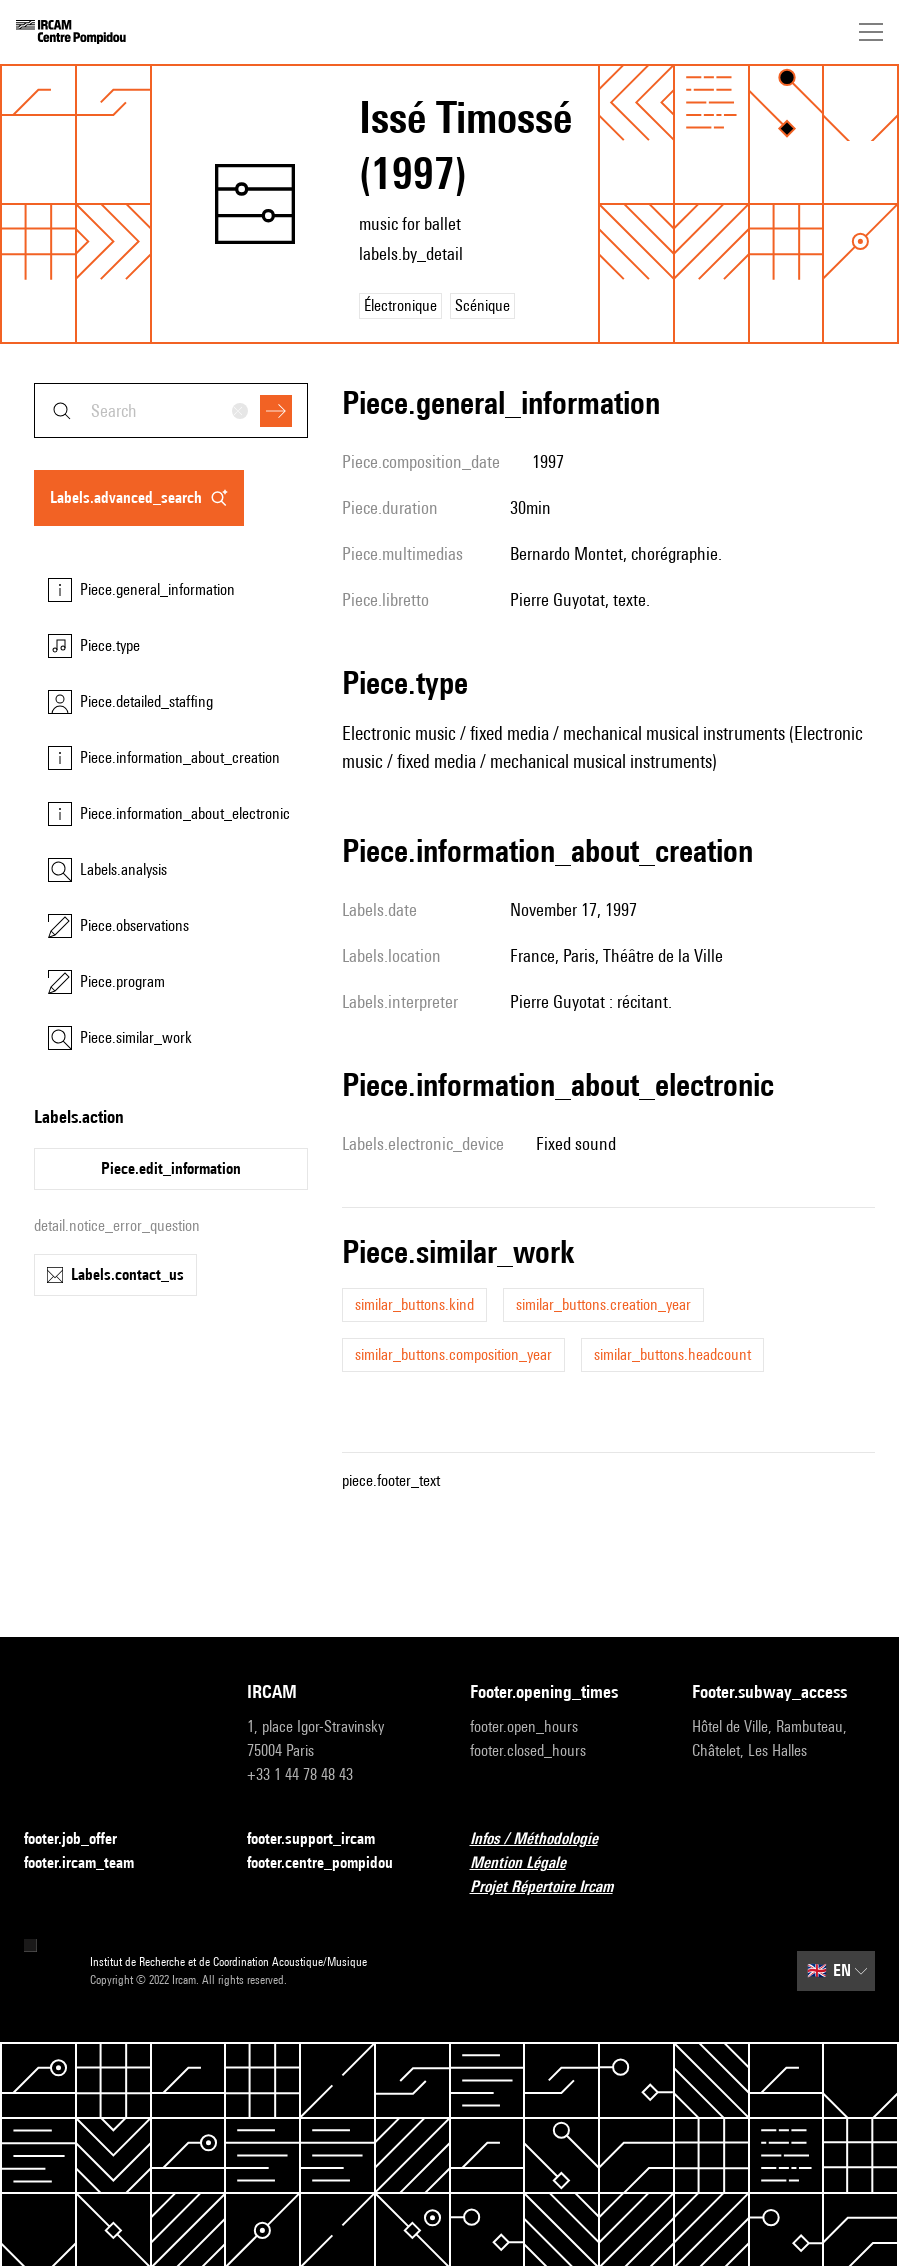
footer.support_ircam (323, 1839)
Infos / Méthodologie (546, 1839)
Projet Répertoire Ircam (553, 1887)
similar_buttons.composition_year (453, 1354)
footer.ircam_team (91, 1863)
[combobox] (171, 410)
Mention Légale (530, 1863)
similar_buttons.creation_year (603, 1304)
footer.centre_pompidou (332, 1863)
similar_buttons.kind (414, 1304)
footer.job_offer (82, 1839)
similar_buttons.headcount (672, 1354)
